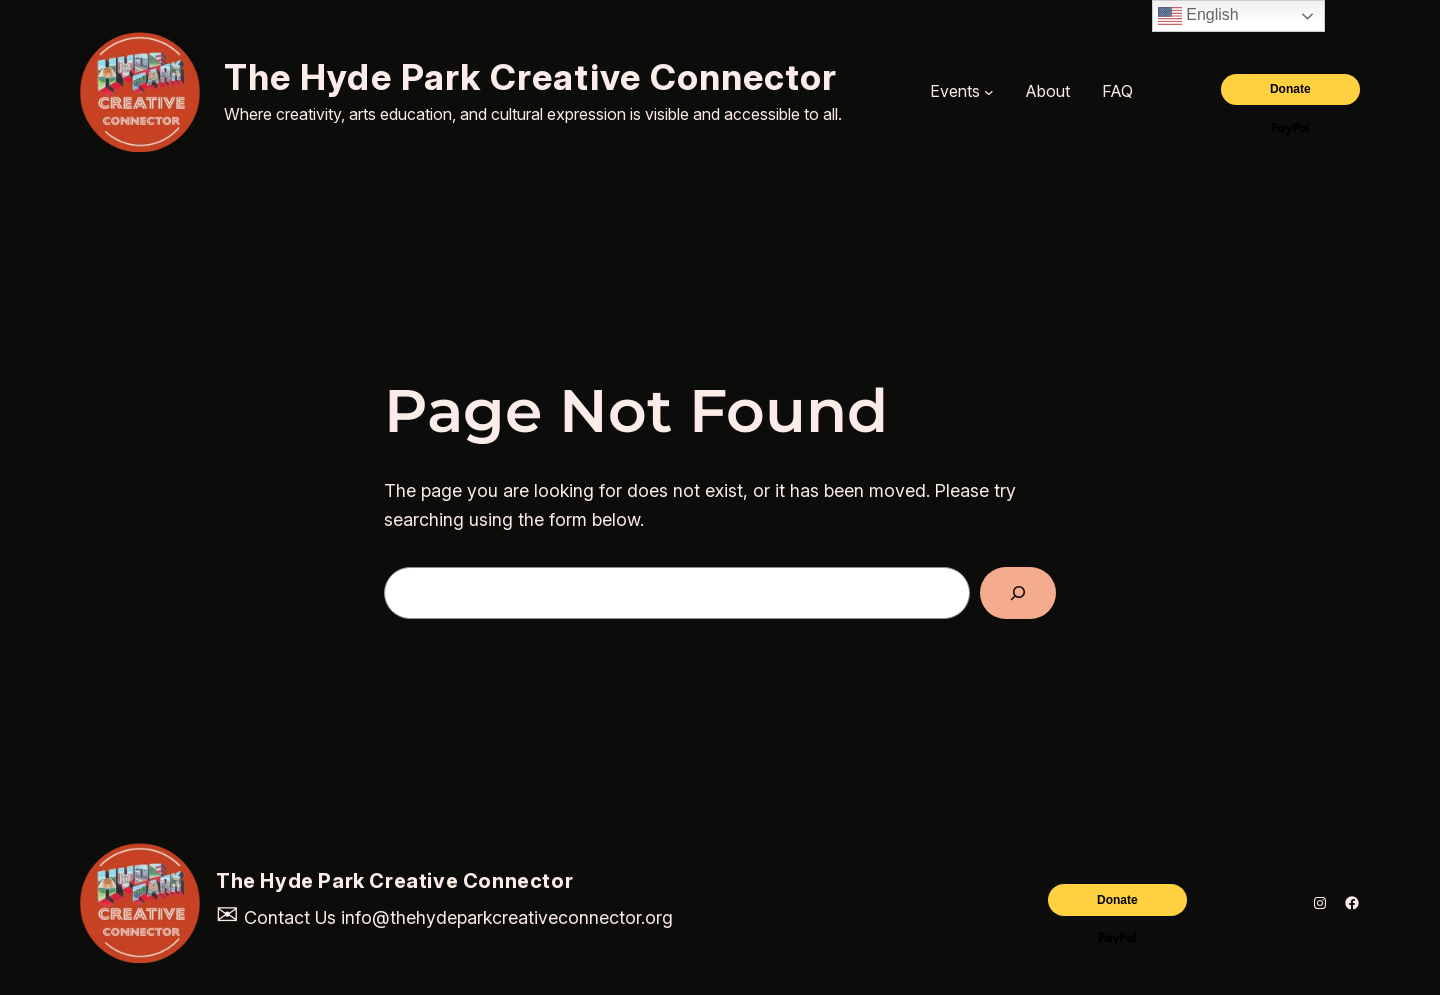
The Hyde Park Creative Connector (531, 77)
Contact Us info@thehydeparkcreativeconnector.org (444, 917)
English (1198, 16)
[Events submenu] (989, 92)
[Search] (1018, 593)
